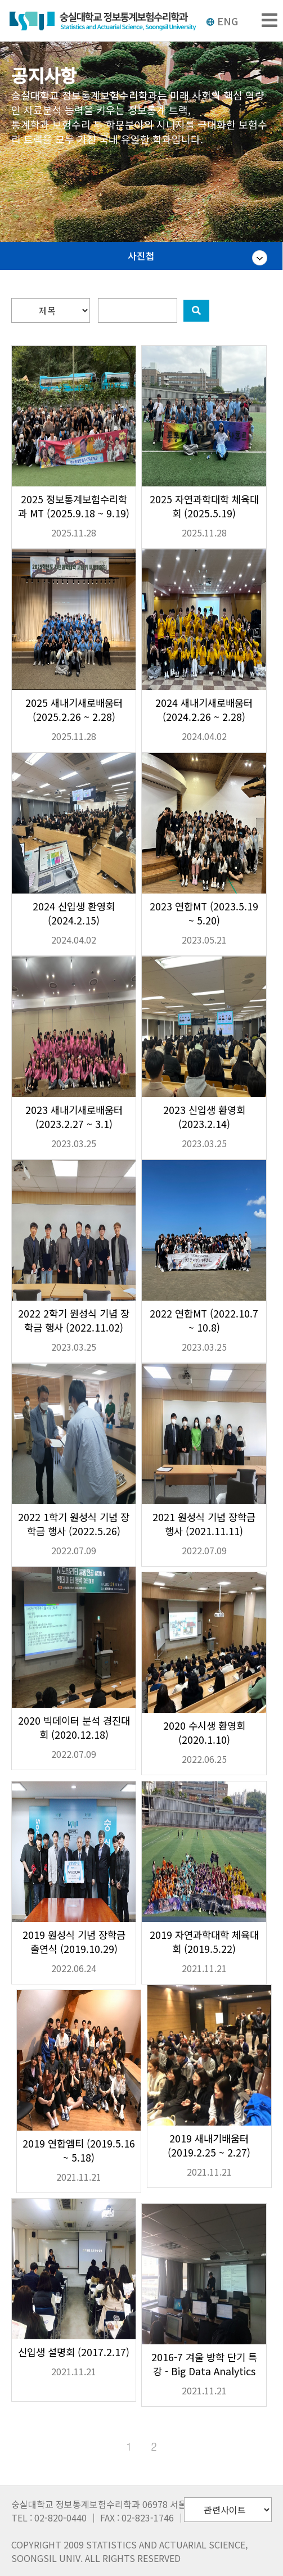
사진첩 (141, 256)
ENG (222, 20)
